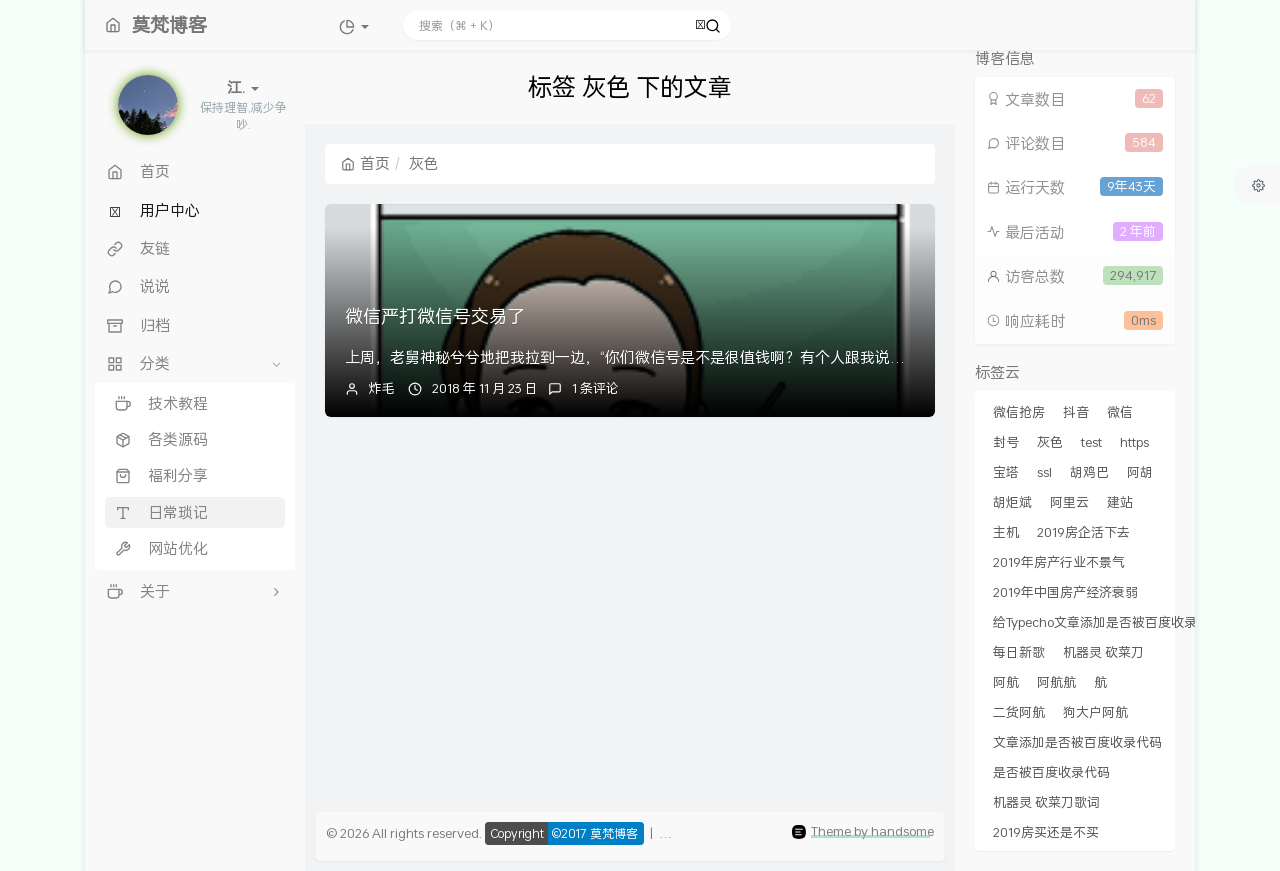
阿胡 (1140, 472)
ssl (1044, 472)
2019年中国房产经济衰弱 (1065, 592)
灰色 (1050, 442)
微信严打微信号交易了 (435, 316)
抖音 (1076, 412)
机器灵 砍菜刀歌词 (1046, 802)
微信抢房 (1019, 412)
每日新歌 (1019, 652)
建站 (1120, 502)
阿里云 (1069, 502)
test (1091, 442)
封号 (1006, 442)
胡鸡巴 (1089, 472)
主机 (1006, 532)
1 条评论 (595, 388)
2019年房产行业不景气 (1059, 562)
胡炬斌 (1012, 502)
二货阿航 (1019, 712)
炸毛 (382, 388)
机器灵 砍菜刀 (1103, 652)
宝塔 (1006, 472)
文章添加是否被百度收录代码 (1077, 742)
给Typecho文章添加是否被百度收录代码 (1108, 622)
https (1134, 442)
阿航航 (1056, 682)
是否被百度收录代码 (1051, 772)
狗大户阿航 (1095, 712)
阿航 (1006, 682)
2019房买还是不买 (1046, 832)
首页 (365, 163)
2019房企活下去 (1083, 532)
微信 (1120, 412)
